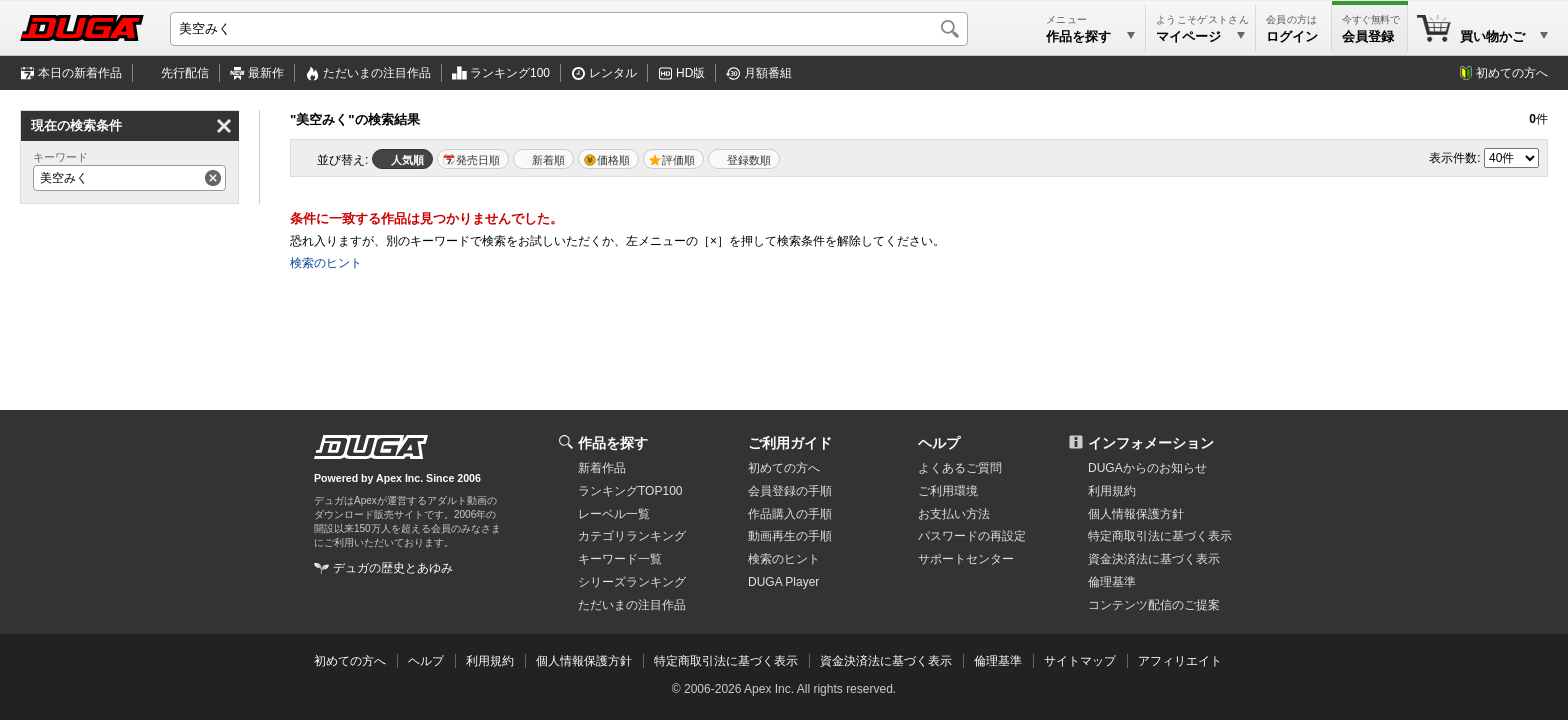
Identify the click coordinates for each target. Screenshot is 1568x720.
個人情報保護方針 (1136, 514)
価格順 (613, 160)
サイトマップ (1080, 661)
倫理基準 (1112, 582)
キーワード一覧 (620, 559)
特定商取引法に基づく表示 (726, 661)
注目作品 (377, 73)
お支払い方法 (954, 514)
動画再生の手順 (790, 536)
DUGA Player (783, 582)
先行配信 (185, 73)
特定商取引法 (1160, 536)
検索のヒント (326, 263)
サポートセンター (966, 559)
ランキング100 (510, 73)
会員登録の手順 (790, 491)
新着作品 (602, 468)
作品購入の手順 (790, 514)
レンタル (613, 73)
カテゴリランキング (632, 536)
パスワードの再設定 (972, 536)
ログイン (1292, 36)
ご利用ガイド (790, 443)
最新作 (266, 73)
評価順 (678, 160)
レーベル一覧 (614, 514)
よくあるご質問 (960, 468)
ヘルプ (939, 443)
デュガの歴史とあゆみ (393, 568)
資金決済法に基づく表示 (886, 661)
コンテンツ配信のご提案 (1154, 605)
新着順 (548, 160)
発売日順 (478, 160)
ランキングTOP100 (630, 491)
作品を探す (613, 443)
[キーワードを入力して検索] (569, 29)
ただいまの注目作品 (632, 605)
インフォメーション (1151, 443)
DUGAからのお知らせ (1147, 468)
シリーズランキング (632, 582)
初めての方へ (1512, 73)
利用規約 (1112, 491)
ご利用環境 (948, 491)
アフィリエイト (1180, 661)
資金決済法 (1154, 559)
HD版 (690, 73)
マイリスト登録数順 (744, 159)
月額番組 (768, 73)
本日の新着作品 (80, 73)
